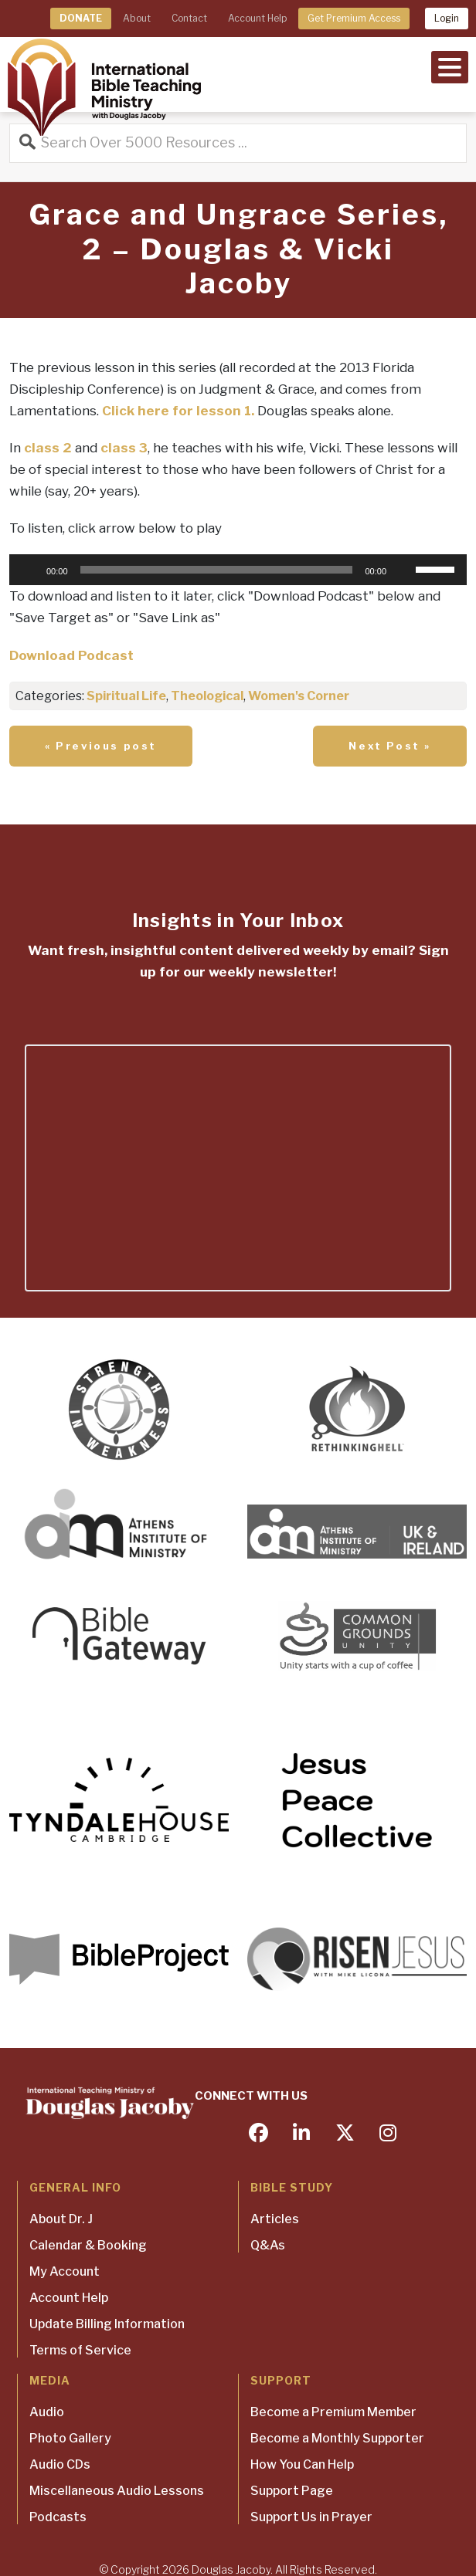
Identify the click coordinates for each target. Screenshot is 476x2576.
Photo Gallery (70, 2438)
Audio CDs (59, 2464)
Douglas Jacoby (231, 2569)
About (137, 18)
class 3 (124, 447)
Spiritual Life (126, 696)
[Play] (29, 569)
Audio (46, 2412)
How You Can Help (302, 2464)
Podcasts (58, 2517)
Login (446, 18)
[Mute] (403, 569)
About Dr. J (61, 2219)
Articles (274, 2219)
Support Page (291, 2490)
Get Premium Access (354, 18)
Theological (207, 696)
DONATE (81, 18)
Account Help (257, 18)
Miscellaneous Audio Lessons (116, 2490)
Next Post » (389, 746)
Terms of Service (80, 2350)
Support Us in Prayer (311, 2517)
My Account (64, 2271)
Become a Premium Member (333, 2412)
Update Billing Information (107, 2324)
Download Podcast (71, 655)
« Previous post (101, 746)
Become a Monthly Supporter (337, 2438)
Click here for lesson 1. (178, 410)
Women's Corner (298, 696)
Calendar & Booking (88, 2245)
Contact (189, 18)
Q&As (267, 2245)
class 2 (48, 447)
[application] (238, 569)
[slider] (216, 570)
